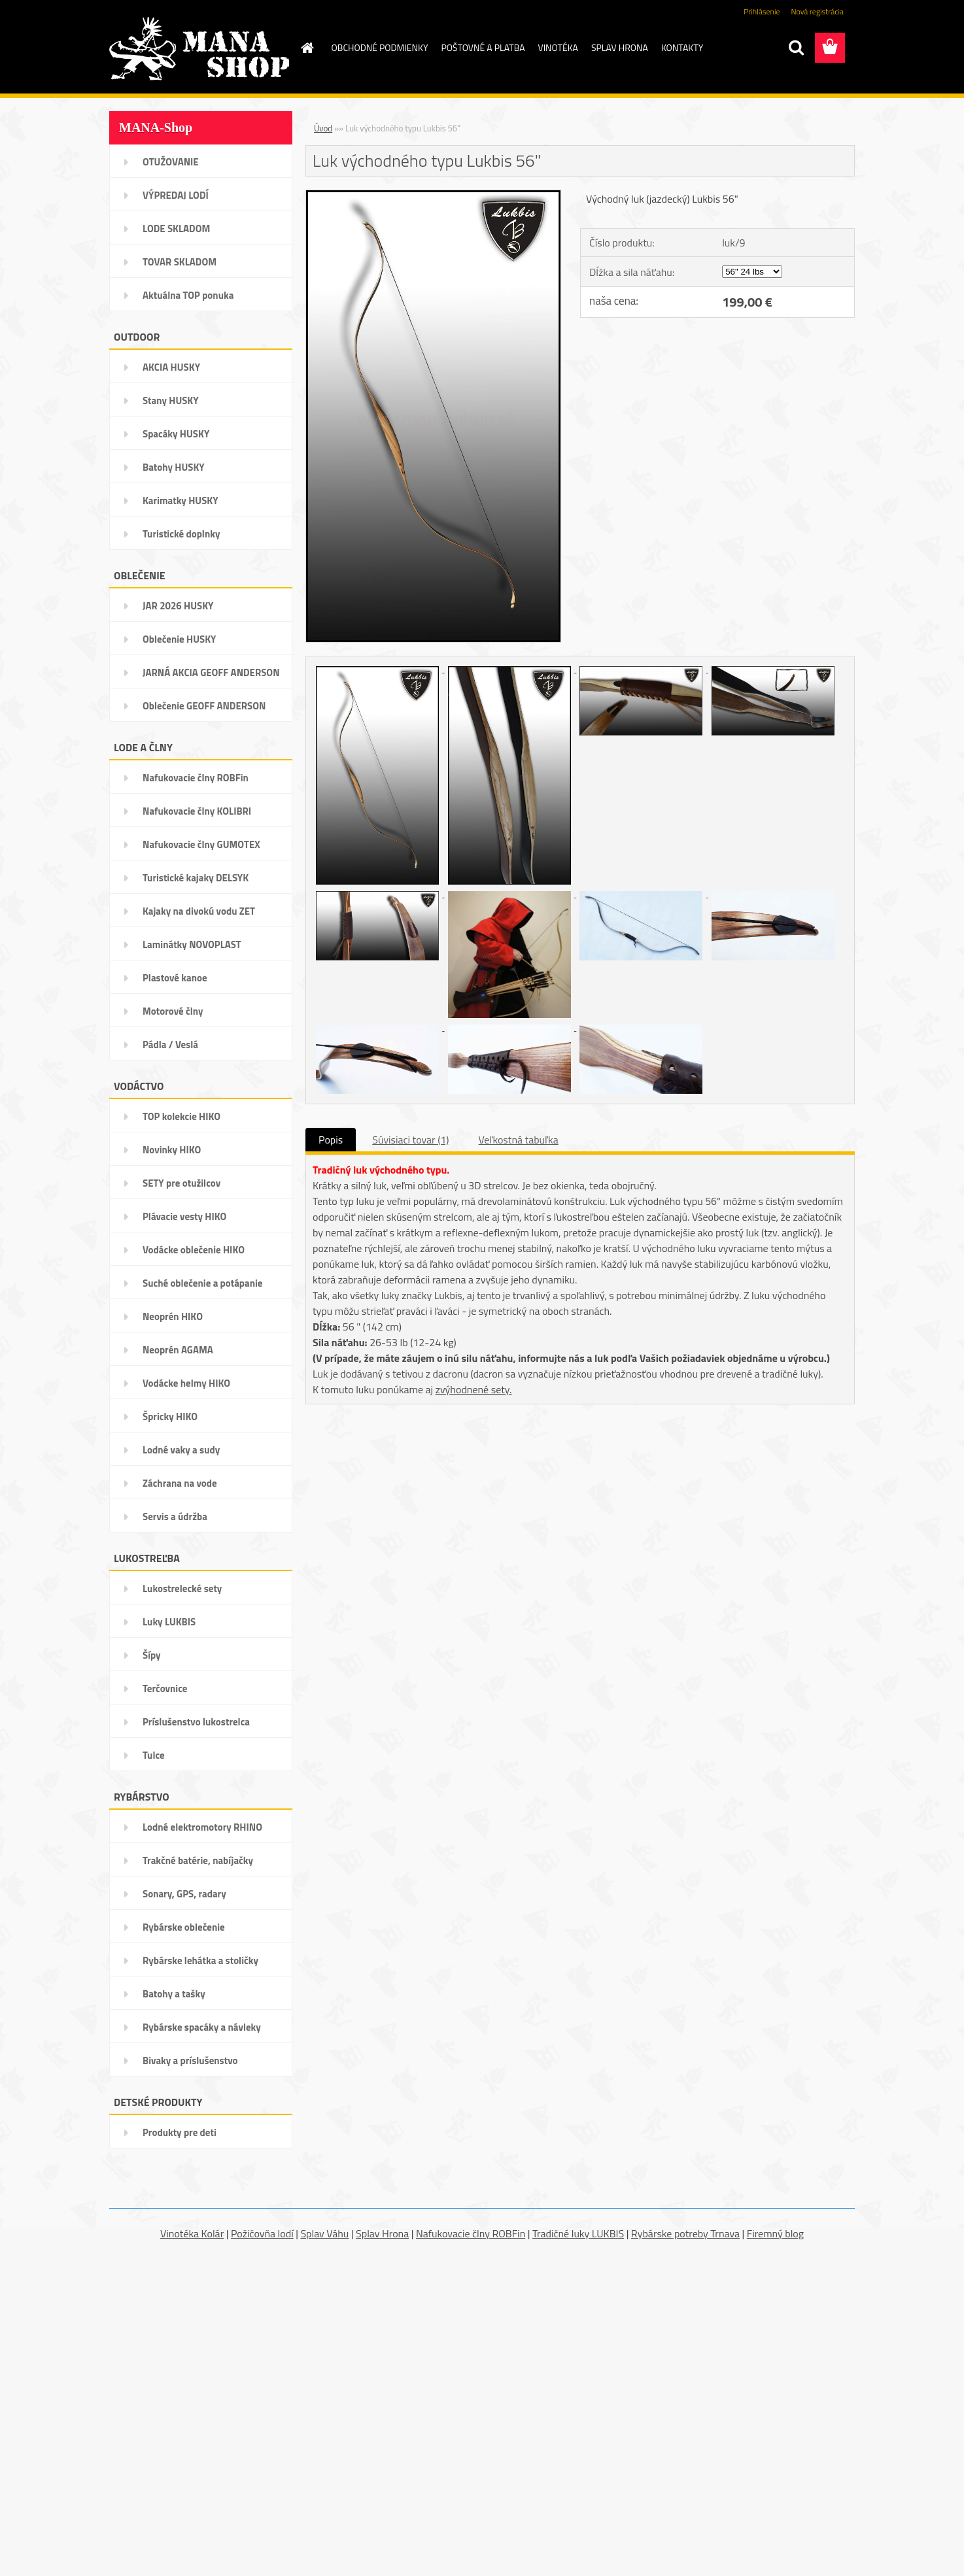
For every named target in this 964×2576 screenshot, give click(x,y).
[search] (796, 48)
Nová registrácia (817, 11)
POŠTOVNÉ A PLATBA (483, 47)
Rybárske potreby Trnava (685, 2233)
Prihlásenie (762, 11)
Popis (330, 1139)
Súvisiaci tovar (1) (410, 1139)
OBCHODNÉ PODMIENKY (380, 47)
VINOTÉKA (558, 47)
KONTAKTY (682, 47)
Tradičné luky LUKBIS (578, 2233)
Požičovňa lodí (262, 2233)
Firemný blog (775, 2233)
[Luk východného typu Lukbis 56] (433, 195)
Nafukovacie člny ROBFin (470, 2233)
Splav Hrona (382, 2233)
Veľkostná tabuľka (519, 1139)
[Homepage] (307, 48)
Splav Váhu (324, 2233)
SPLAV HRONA (619, 47)
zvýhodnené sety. (474, 1389)
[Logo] (199, 48)
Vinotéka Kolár (192, 2233)
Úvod (323, 128)
